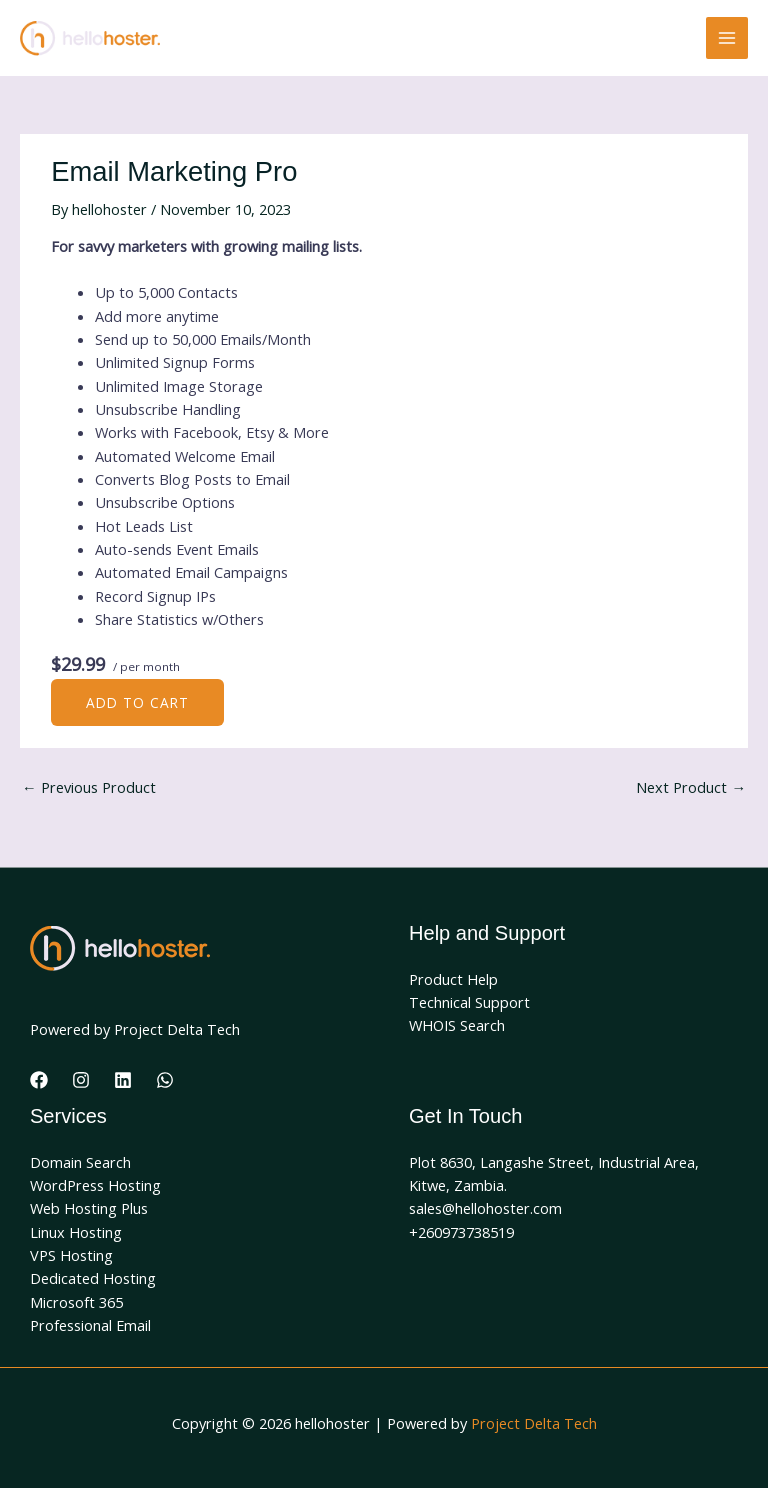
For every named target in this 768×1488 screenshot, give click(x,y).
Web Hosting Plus (89, 1208)
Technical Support (469, 1002)
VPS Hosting (71, 1255)
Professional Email (90, 1325)
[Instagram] (81, 1080)
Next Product (691, 787)
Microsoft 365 (76, 1302)
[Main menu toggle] (727, 38)
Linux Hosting (76, 1232)
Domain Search (80, 1162)
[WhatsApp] (165, 1080)
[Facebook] (39, 1080)
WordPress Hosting (95, 1185)
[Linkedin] (123, 1080)
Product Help (453, 979)
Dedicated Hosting (93, 1278)
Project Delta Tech (534, 1423)
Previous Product (89, 787)
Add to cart (137, 702)
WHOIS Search (457, 1025)
